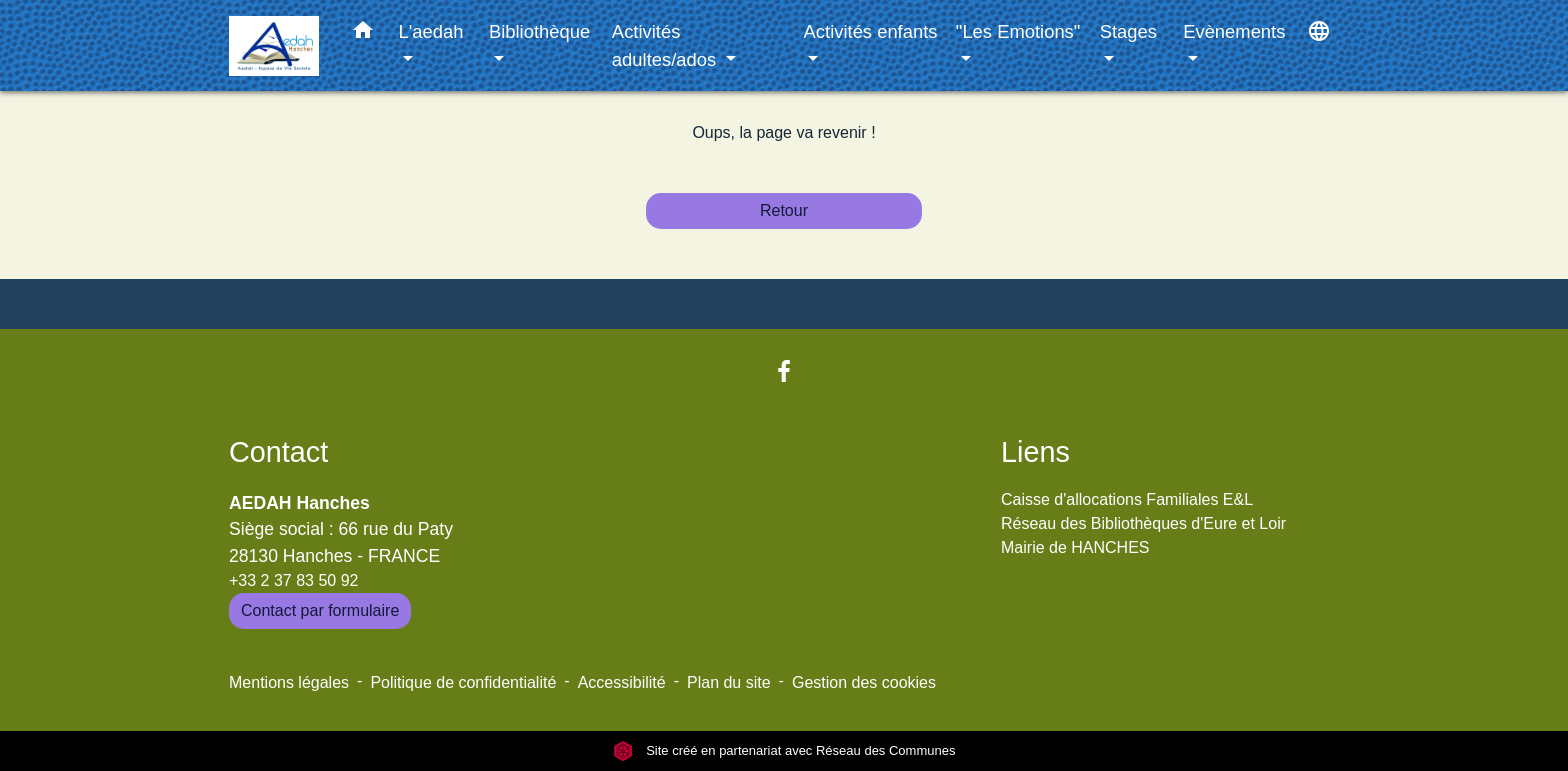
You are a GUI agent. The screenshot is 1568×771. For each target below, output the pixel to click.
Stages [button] (1128, 31)
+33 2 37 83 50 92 (293, 580)
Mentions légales (289, 682)
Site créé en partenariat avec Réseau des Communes (784, 750)
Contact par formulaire (320, 610)
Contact (278, 452)
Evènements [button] (1234, 31)
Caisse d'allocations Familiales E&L (1127, 499)
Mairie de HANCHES (1075, 547)
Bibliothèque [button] (539, 31)
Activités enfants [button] (871, 31)
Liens (1035, 452)
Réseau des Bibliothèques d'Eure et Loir (1143, 523)
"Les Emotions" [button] (1018, 31)
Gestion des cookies (864, 682)
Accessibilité (622, 682)
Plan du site (729, 682)
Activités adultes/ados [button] (666, 45)
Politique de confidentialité (463, 682)
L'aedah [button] (431, 31)
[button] (363, 34)
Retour (784, 210)
